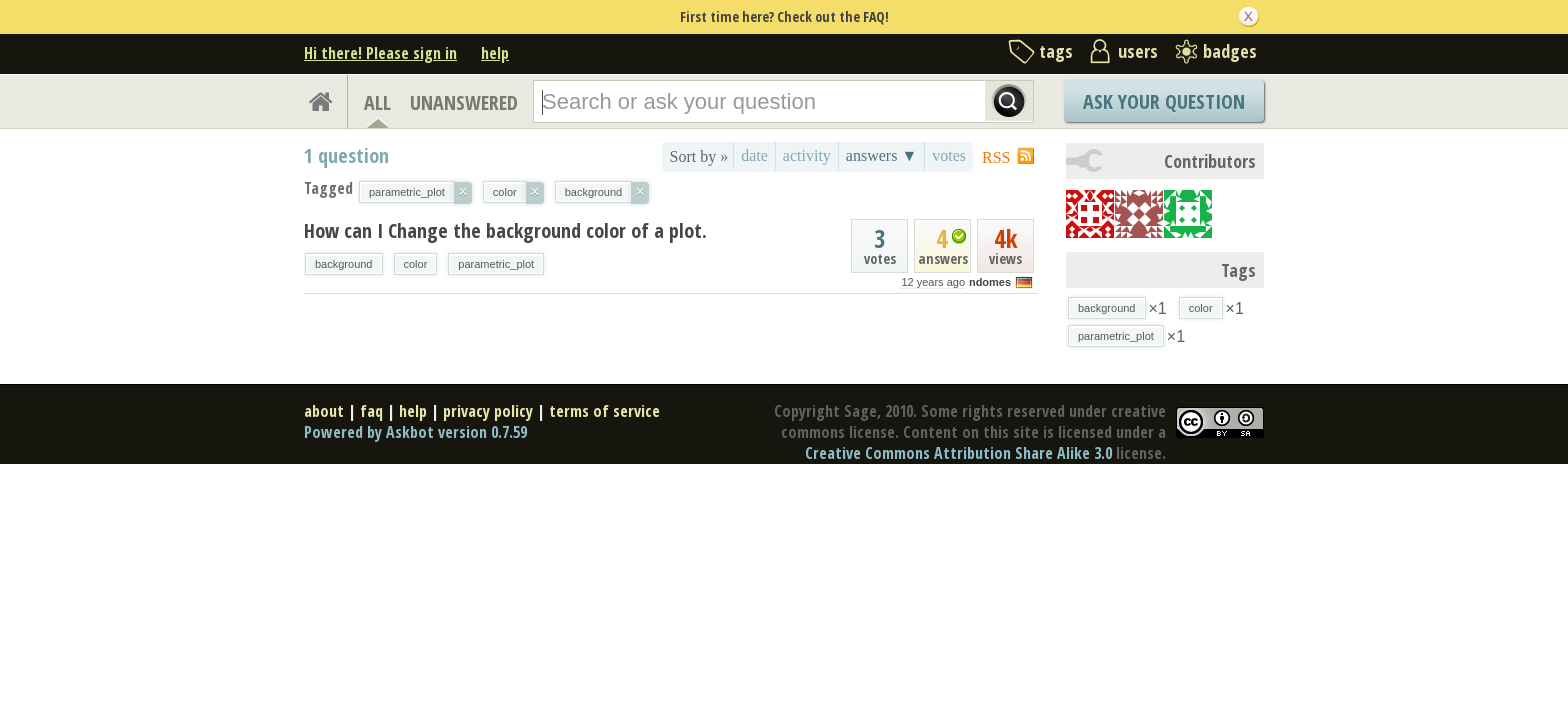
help (495, 53)
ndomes (990, 282)
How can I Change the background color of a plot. (505, 230)
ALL (377, 102)
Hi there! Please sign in (380, 53)
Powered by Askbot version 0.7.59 (415, 432)
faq (371, 411)
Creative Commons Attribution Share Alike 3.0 (958, 453)
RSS (996, 157)
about (324, 411)
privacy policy (488, 411)
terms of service (604, 411)
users (1138, 51)
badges (1230, 51)
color (416, 264)
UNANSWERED (464, 102)
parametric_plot (496, 264)
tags (1056, 51)
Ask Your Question (1164, 101)
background (344, 264)
